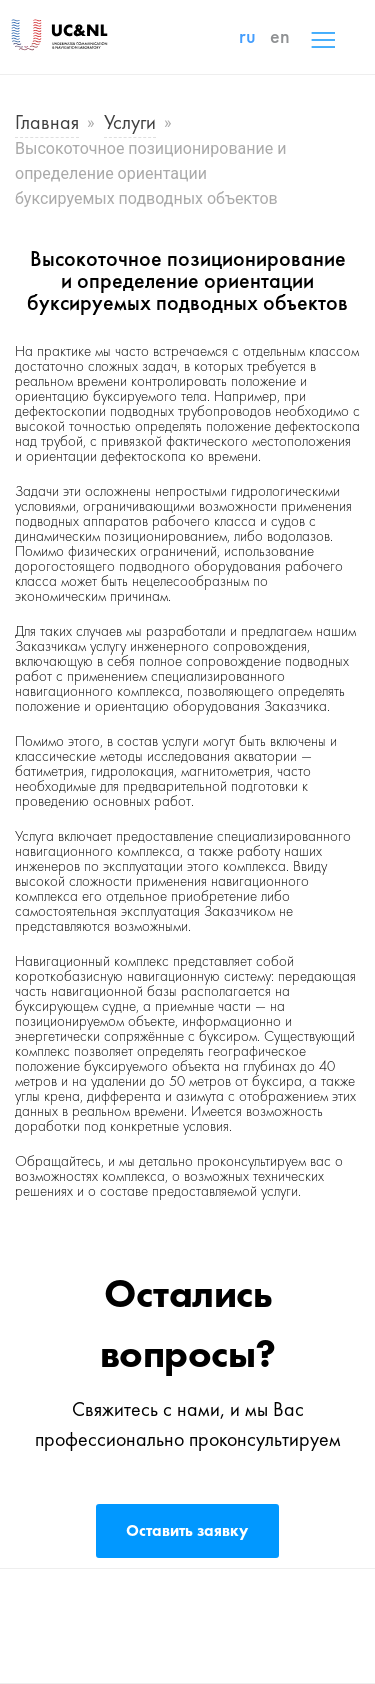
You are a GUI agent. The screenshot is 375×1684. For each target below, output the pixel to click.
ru (247, 36)
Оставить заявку (187, 1530)
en (280, 36)
